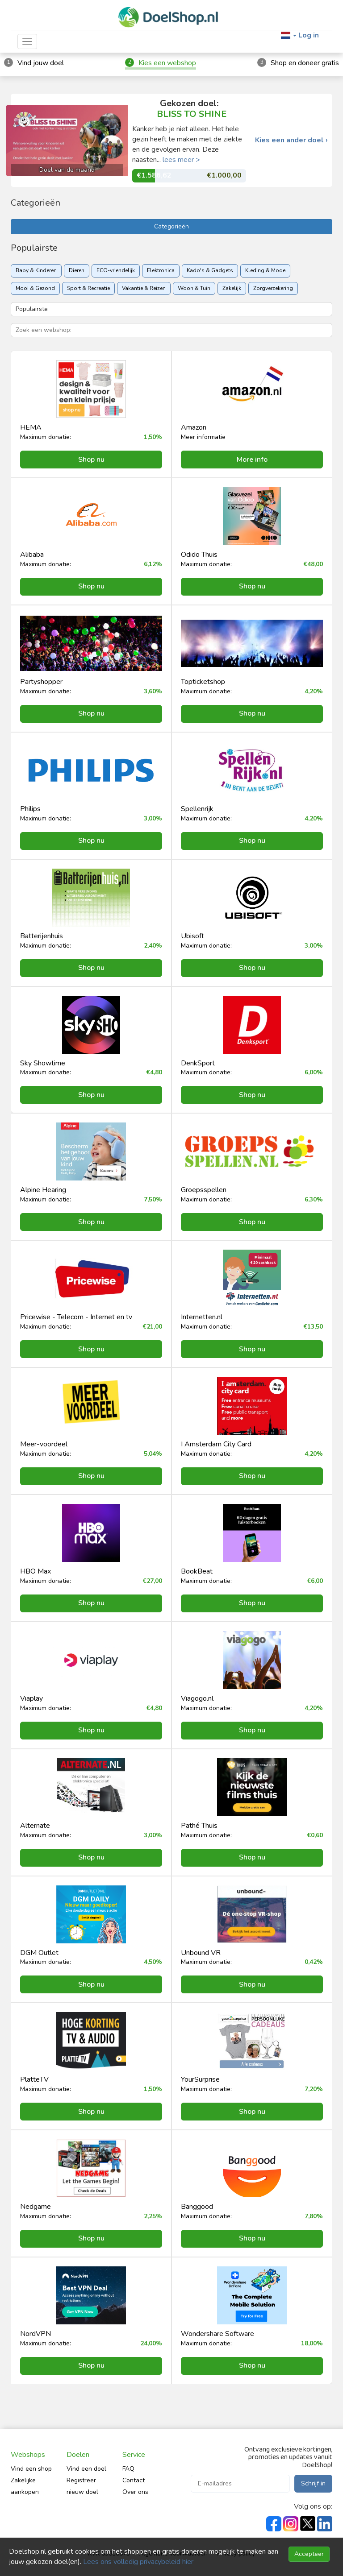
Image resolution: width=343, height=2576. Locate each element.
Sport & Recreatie (88, 288)
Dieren (76, 270)
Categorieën (171, 226)
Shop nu (91, 459)
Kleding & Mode (265, 270)
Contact (133, 2480)
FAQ (128, 2468)
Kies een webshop (167, 63)
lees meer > (181, 160)
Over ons (135, 2492)
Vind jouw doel (40, 63)
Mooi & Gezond (35, 288)
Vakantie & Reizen (144, 288)
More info (252, 459)
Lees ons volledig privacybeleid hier (138, 2562)
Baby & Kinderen (36, 270)
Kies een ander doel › (291, 140)
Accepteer (309, 2554)
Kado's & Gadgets (210, 270)
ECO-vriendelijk (115, 270)
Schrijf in (313, 2483)
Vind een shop (31, 2468)
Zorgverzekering (273, 288)
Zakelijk (231, 288)
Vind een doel (86, 2468)
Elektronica (161, 270)
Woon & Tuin (194, 288)
